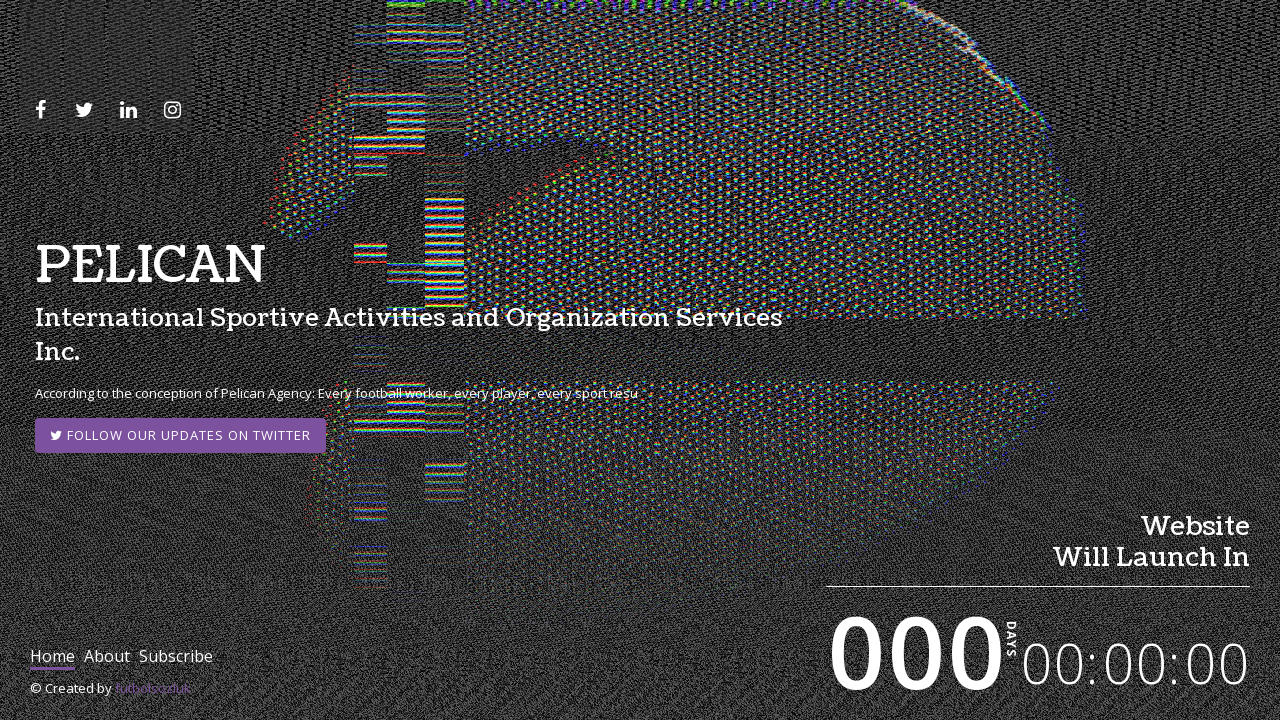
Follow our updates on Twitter (180, 435)
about (107, 656)
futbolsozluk (153, 688)
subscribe (176, 656)
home (52, 656)
